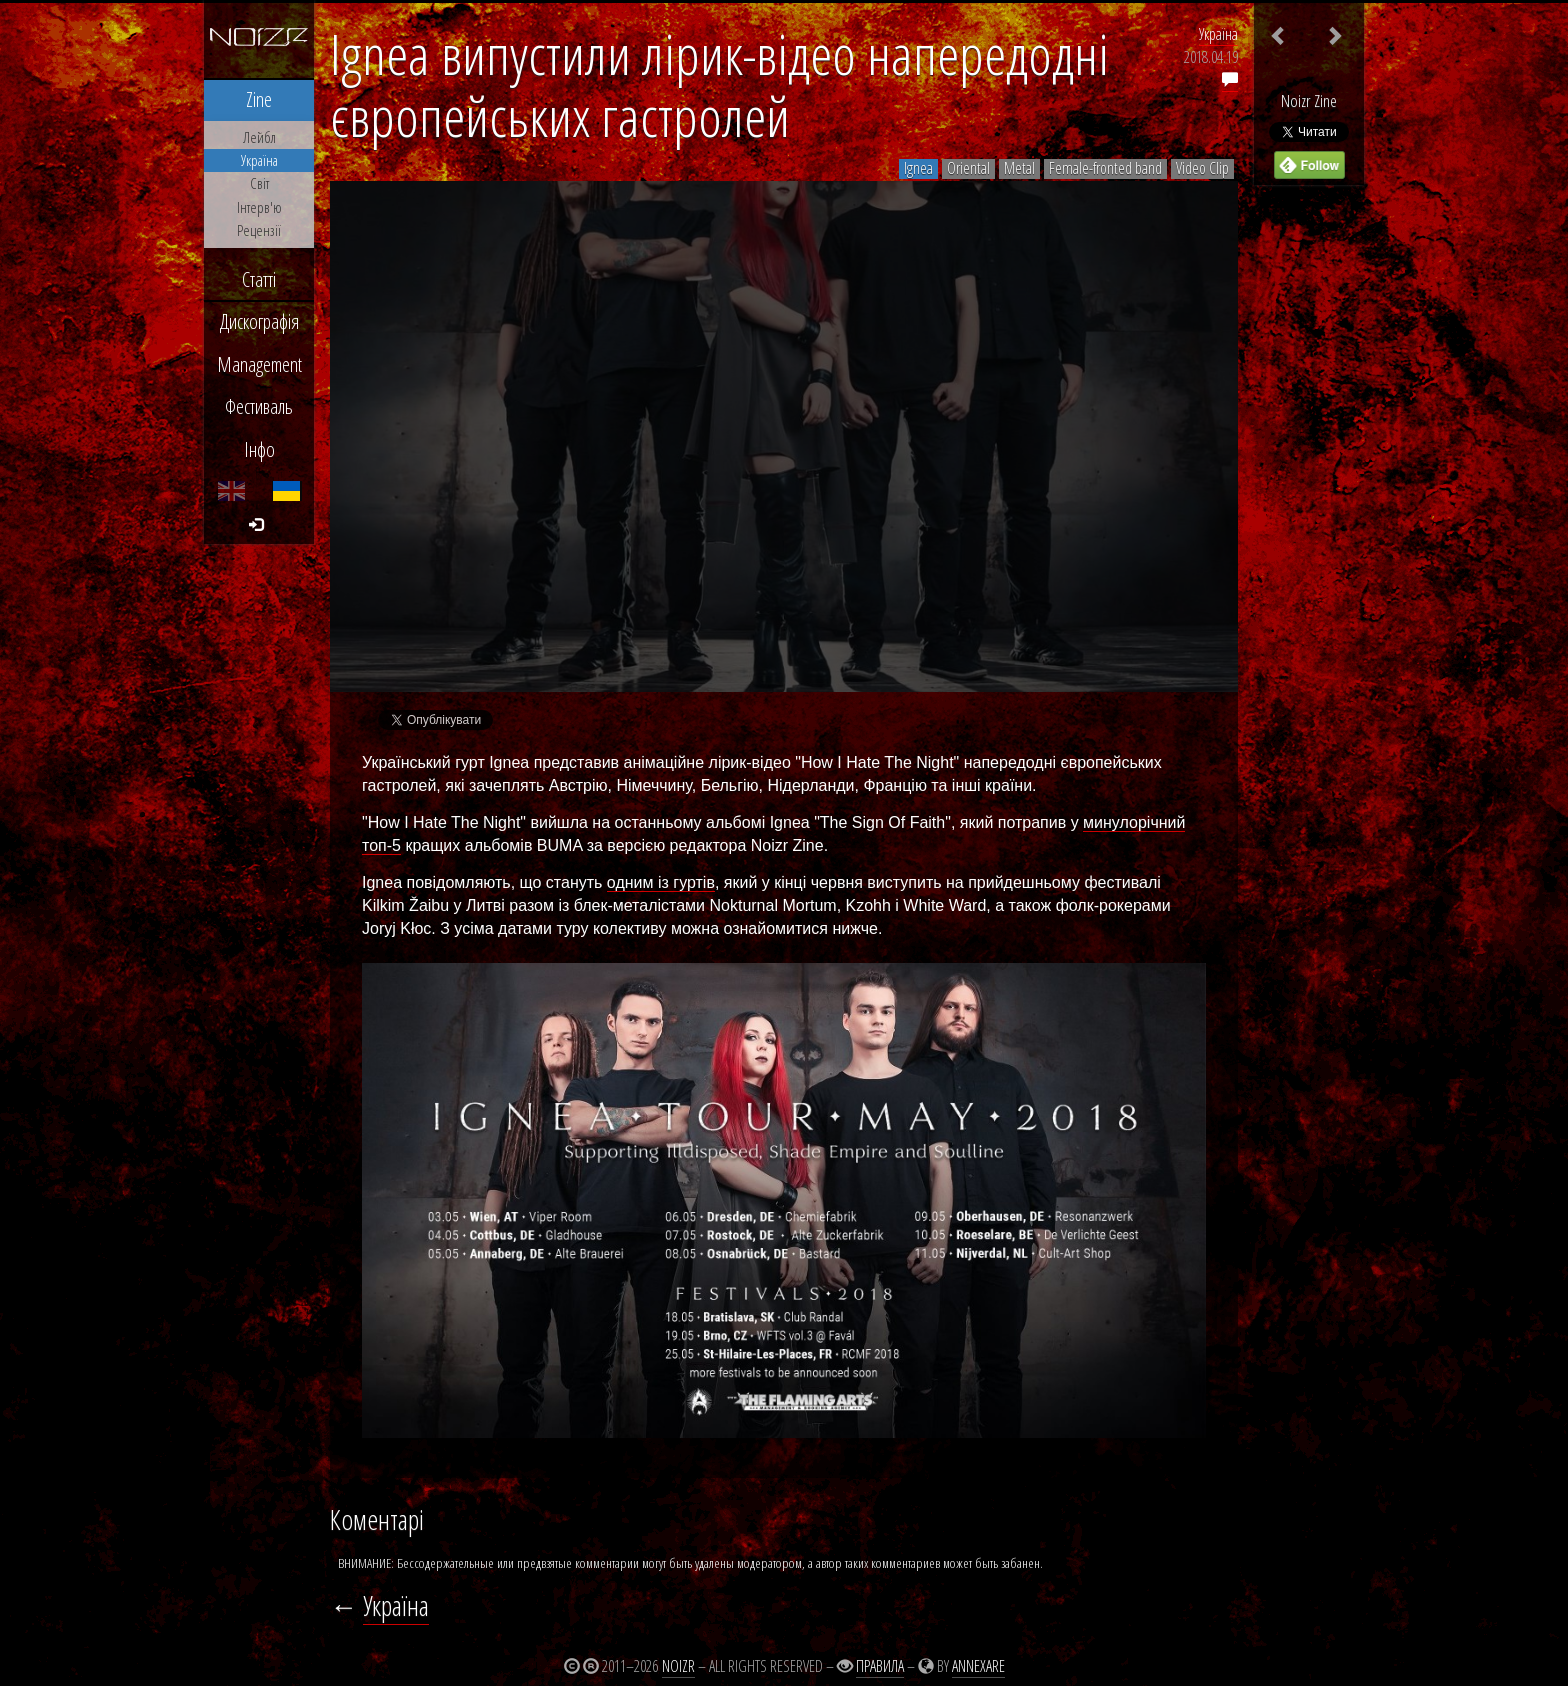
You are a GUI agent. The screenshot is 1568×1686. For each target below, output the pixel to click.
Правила (880, 1666)
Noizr (678, 1666)
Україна (1218, 34)
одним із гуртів (661, 882)
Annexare (978, 1666)
